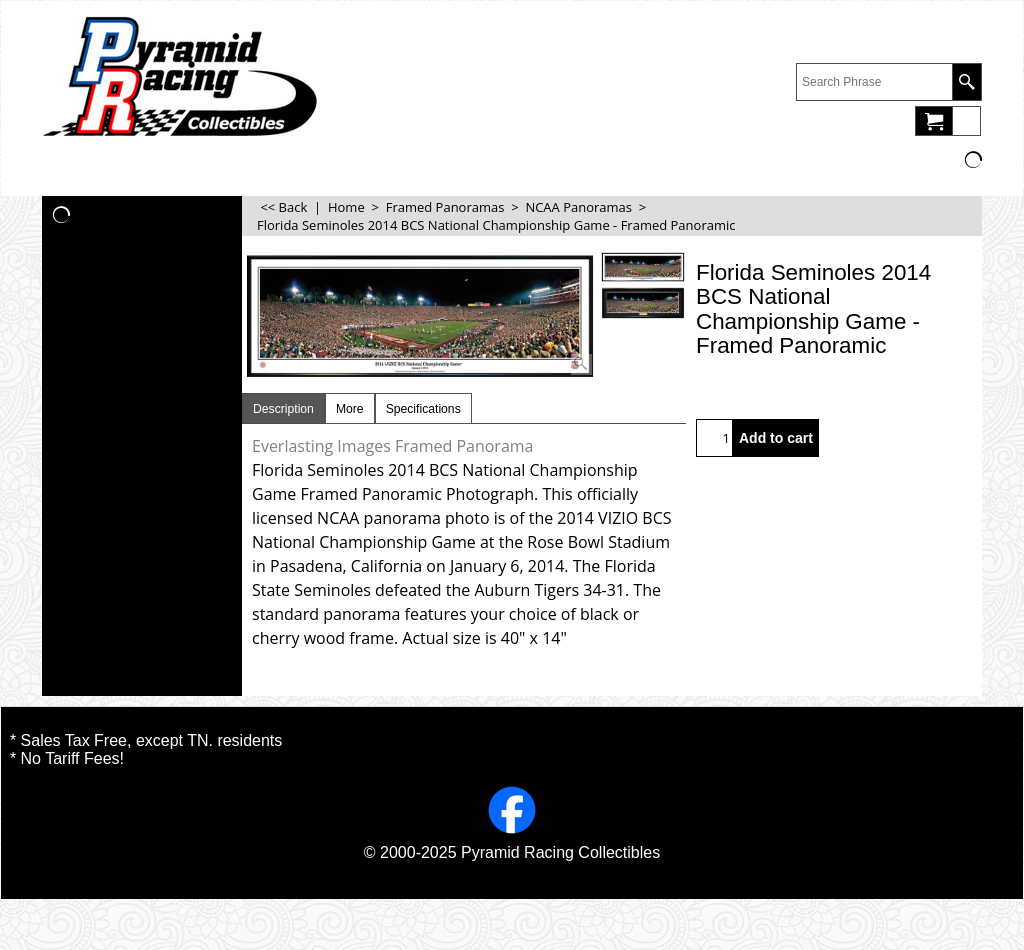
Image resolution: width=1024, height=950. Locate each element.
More (350, 409)
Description (283, 409)
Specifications (423, 409)
